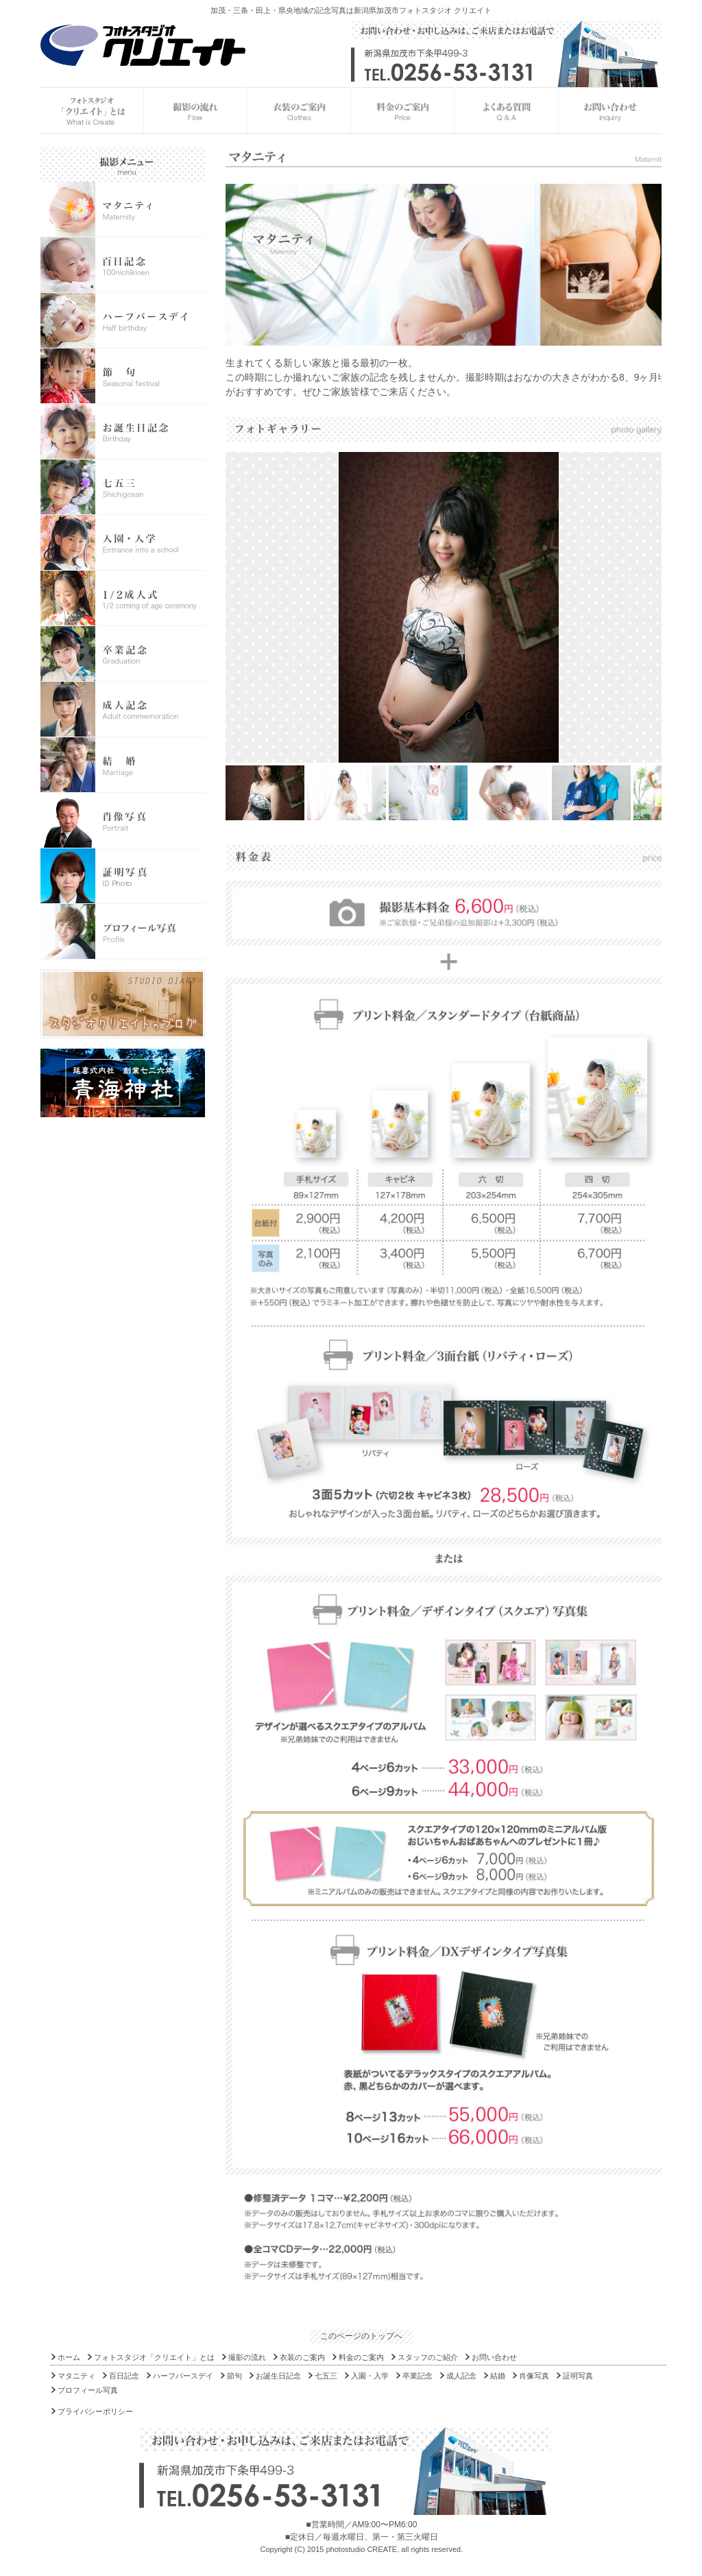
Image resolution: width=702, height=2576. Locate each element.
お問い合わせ (494, 2357)
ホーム (69, 2357)
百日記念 (124, 2376)
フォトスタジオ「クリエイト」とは (154, 2357)
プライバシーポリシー (95, 2411)
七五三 (326, 2376)
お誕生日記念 (278, 2376)
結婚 (497, 2376)
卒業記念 (417, 2376)
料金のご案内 (361, 2357)
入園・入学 (370, 2376)
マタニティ (76, 2376)
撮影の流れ (247, 2357)
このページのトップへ (361, 2336)
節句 (234, 2376)
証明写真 (578, 2376)
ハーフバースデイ (183, 2376)
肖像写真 (534, 2376)
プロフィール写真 (88, 2390)
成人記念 (461, 2376)
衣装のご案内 (302, 2357)
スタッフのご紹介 (428, 2357)
